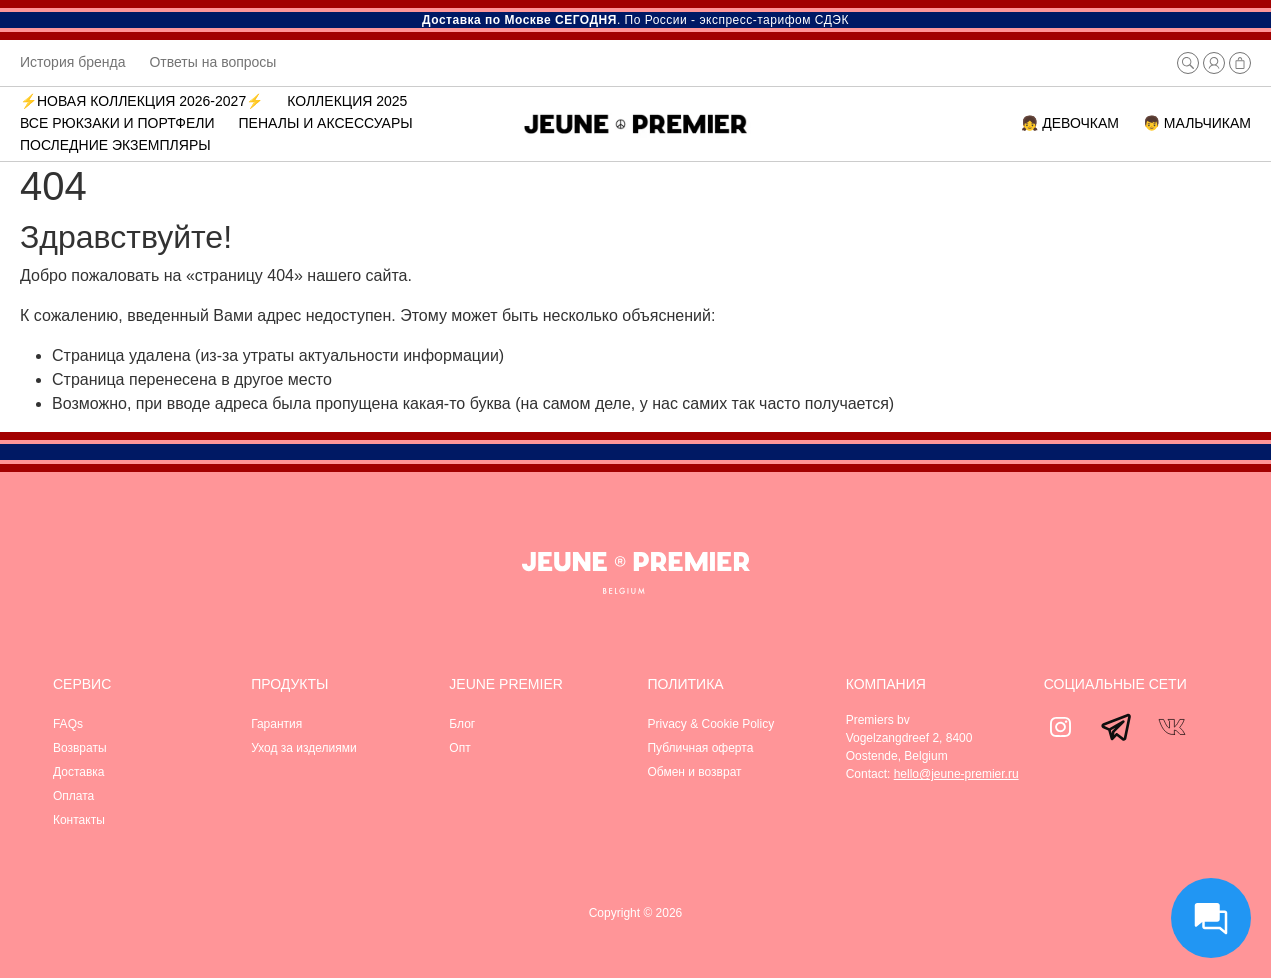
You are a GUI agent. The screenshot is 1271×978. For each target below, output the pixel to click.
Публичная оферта (700, 748)
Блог (462, 724)
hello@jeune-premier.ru (956, 774)
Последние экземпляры (115, 145)
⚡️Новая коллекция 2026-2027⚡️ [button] (141, 101)
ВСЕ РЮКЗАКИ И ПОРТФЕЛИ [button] (117, 123)
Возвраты (80, 748)
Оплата (73, 796)
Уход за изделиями (304, 748)
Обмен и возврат (694, 772)
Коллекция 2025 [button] (347, 101)
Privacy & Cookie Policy (710, 724)
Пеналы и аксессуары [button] (326, 123)
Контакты (79, 820)
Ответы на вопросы (212, 62)
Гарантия (276, 724)
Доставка (79, 772)
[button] (1188, 63)
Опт (459, 748)
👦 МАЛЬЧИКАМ (1197, 123)
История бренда (72, 62)
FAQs (68, 724)
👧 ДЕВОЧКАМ (1070, 123)
